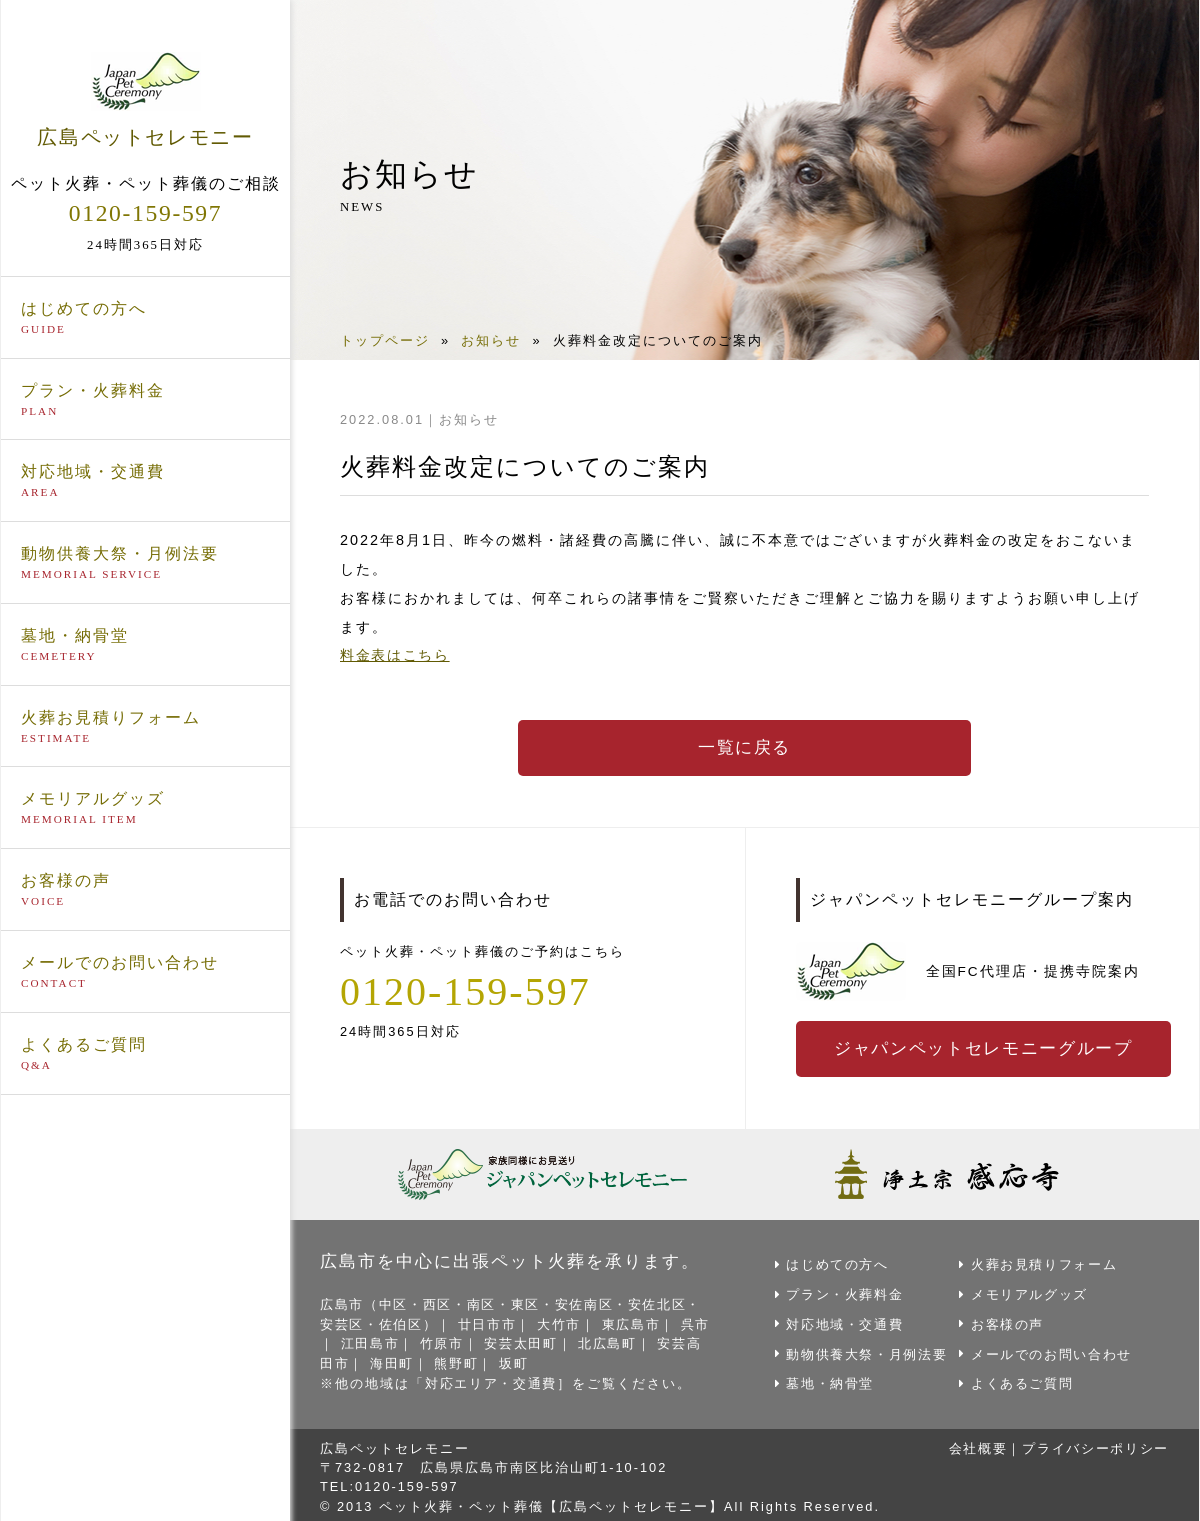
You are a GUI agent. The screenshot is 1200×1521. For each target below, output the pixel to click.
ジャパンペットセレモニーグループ (986, 1049)
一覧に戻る (745, 748)
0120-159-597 (146, 213)
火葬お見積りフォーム (145, 727)
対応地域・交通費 (145, 482)
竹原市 (458, 1340)
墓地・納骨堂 (145, 646)
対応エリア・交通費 (492, 1379)
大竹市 (563, 1321)
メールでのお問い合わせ (145, 973)
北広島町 (627, 1340)
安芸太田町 (539, 1340)
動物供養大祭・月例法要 (145, 564)
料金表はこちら (396, 655)
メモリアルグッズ (145, 809)
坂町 (532, 1359)
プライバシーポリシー (1094, 1443)
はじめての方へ (145, 318)
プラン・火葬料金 (145, 400)
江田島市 (386, 1340)
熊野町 (473, 1359)
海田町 (408, 1359)
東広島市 (637, 1321)
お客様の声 (145, 891)
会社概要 (974, 1443)
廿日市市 (491, 1321)
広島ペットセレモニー (145, 99)
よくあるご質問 (145, 1055)
